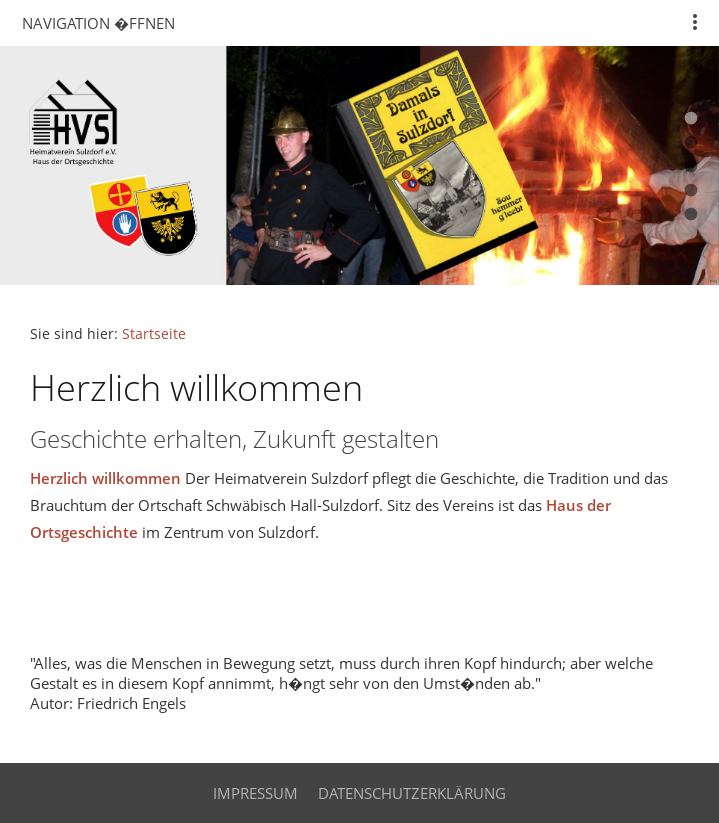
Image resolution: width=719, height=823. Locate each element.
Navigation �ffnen (98, 23)
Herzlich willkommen (105, 478)
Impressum (255, 793)
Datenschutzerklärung (412, 793)
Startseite (154, 334)
